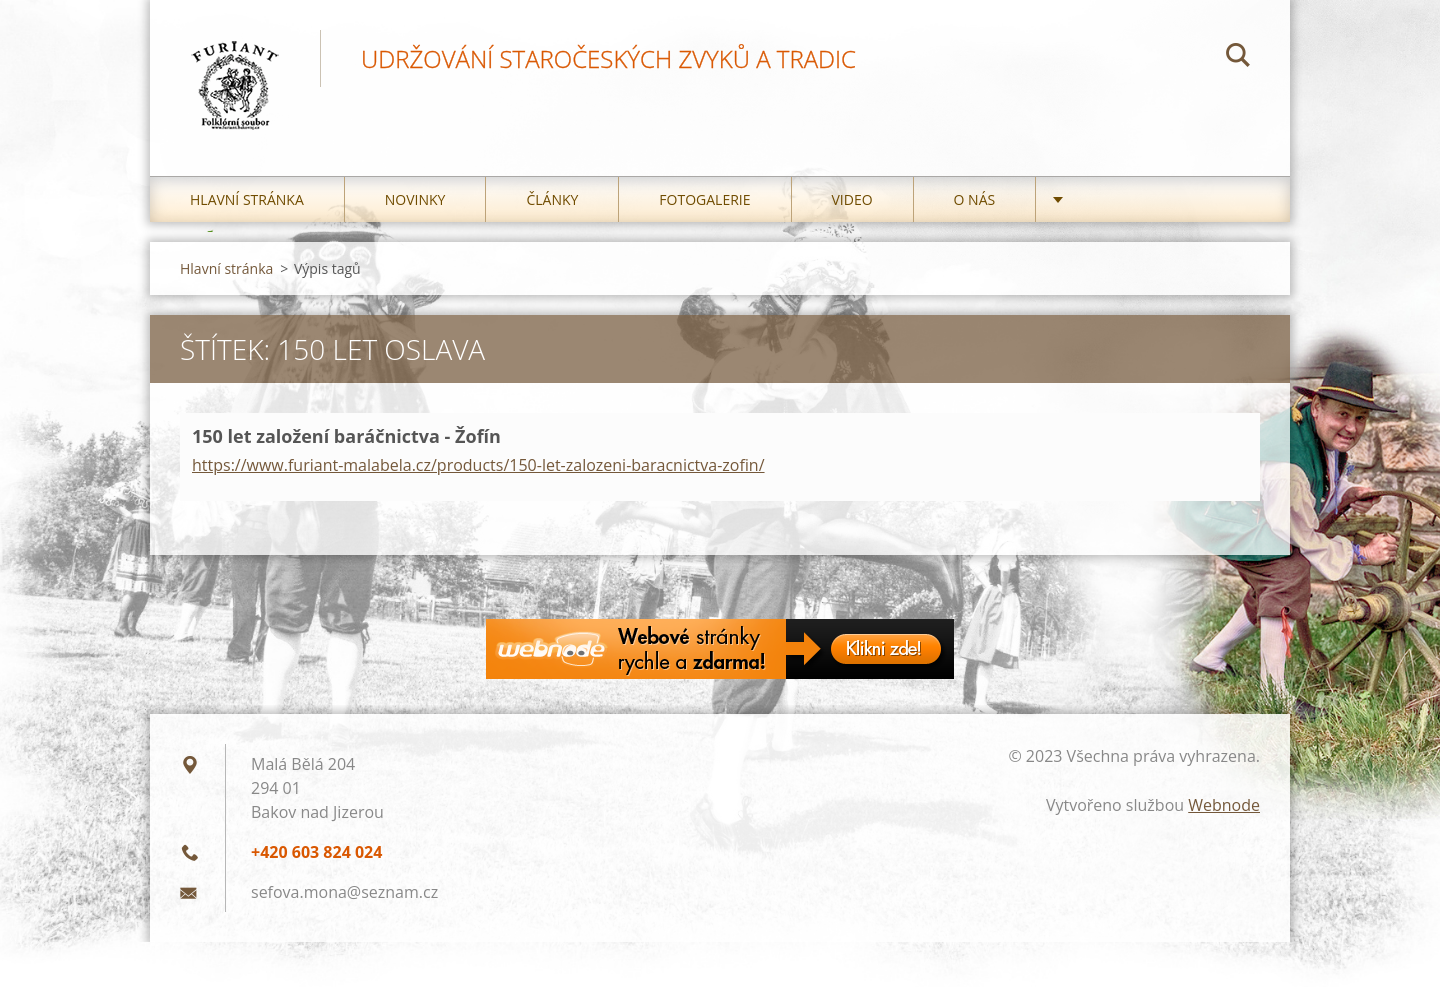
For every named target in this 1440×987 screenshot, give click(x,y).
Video (852, 199)
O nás (975, 199)
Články (552, 199)
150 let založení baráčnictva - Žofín (346, 436)
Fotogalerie (704, 199)
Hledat (1238, 58)
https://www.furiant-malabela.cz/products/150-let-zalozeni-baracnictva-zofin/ (478, 465)
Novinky (415, 199)
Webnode (1224, 805)
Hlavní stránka (247, 199)
